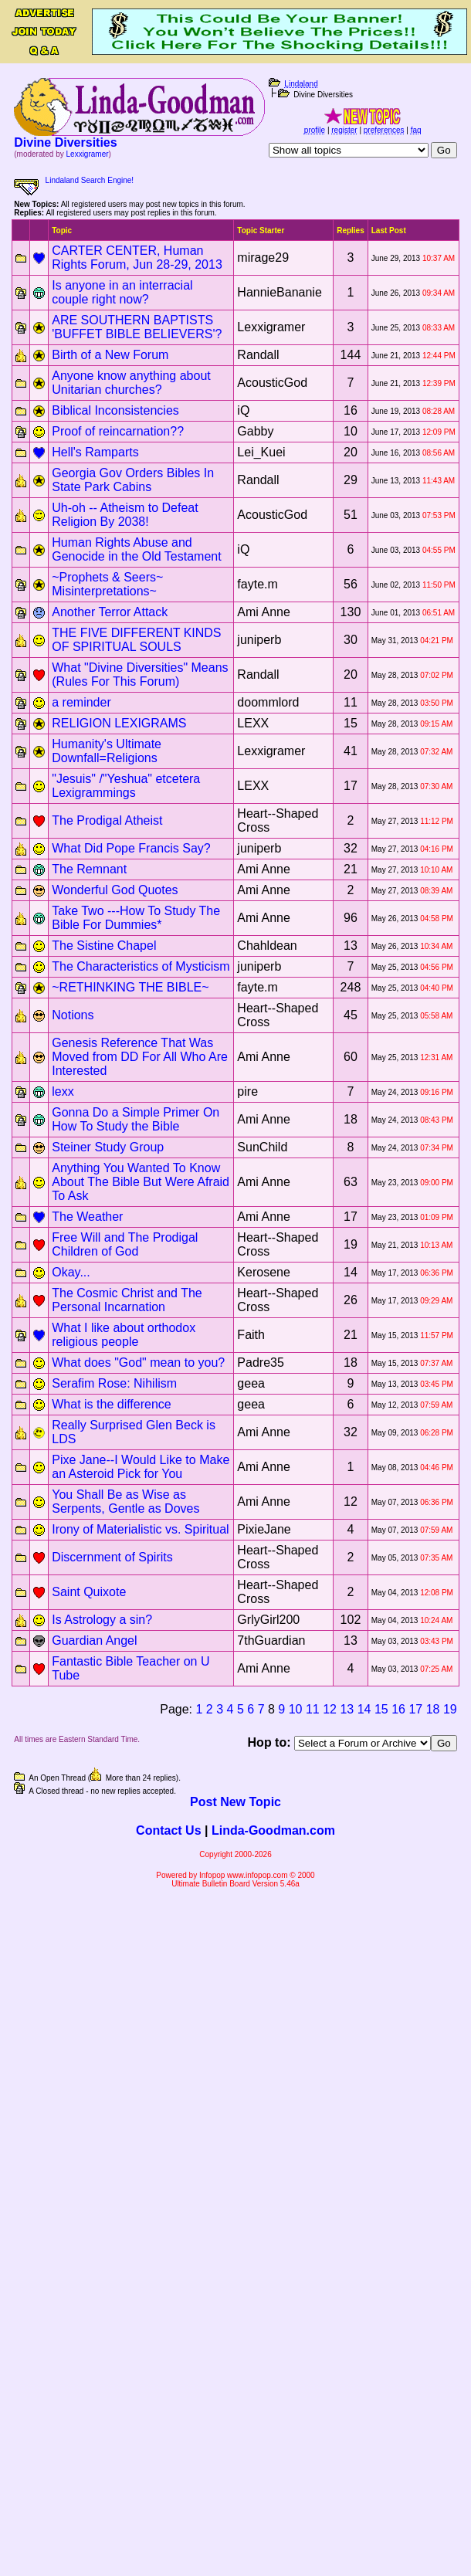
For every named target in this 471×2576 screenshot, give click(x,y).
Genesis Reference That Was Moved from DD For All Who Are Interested (140, 1056)
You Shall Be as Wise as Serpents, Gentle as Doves (125, 1501)
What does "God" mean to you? (138, 1362)
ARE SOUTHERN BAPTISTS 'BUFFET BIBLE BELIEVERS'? (137, 327)
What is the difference (111, 1404)
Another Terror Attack (110, 612)
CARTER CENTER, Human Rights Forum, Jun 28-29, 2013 (137, 257)
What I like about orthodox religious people (123, 1334)
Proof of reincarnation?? (118, 431)
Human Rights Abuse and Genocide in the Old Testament (136, 549)
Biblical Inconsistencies (115, 410)
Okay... (71, 1272)
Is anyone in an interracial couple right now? (122, 292)
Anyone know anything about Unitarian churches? (131, 382)
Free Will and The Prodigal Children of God (125, 1244)
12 (330, 1709)
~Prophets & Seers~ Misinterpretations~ (107, 584)
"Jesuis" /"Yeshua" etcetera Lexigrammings (126, 785)
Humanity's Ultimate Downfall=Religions (106, 750)
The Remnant (89, 869)
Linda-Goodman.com (273, 1830)
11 (313, 1709)
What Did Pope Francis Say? (131, 848)
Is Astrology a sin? (102, 1619)
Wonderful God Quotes (115, 890)
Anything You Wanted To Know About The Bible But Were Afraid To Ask (140, 1181)
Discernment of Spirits (112, 1557)
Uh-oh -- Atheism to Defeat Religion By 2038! (125, 514)
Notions (72, 1015)
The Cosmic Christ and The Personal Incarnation (127, 1299)
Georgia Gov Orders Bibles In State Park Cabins (133, 479)
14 (364, 1709)
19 (450, 1709)
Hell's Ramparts (95, 452)
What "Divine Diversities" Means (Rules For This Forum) (140, 674)
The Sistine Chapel (104, 945)
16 (398, 1709)
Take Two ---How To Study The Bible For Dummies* (136, 917)
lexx (62, 1091)
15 (381, 1709)
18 (433, 1709)
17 (415, 1709)
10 (296, 1709)
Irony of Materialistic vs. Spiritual (140, 1529)
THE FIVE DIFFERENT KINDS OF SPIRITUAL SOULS (136, 639)
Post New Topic (235, 1801)
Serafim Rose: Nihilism (114, 1383)
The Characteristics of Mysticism (140, 966)
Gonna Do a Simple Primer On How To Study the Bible (135, 1119)
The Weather (87, 1216)
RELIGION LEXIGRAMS (119, 723)
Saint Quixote (89, 1591)
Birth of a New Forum (110, 354)
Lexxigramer (87, 154)
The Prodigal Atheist (107, 820)
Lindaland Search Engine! (90, 180)
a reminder (81, 702)
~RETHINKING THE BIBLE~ (130, 987)
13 (347, 1709)
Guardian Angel (94, 1640)
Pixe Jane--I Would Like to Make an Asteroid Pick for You (140, 1466)
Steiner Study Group (108, 1147)
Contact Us (168, 1830)
